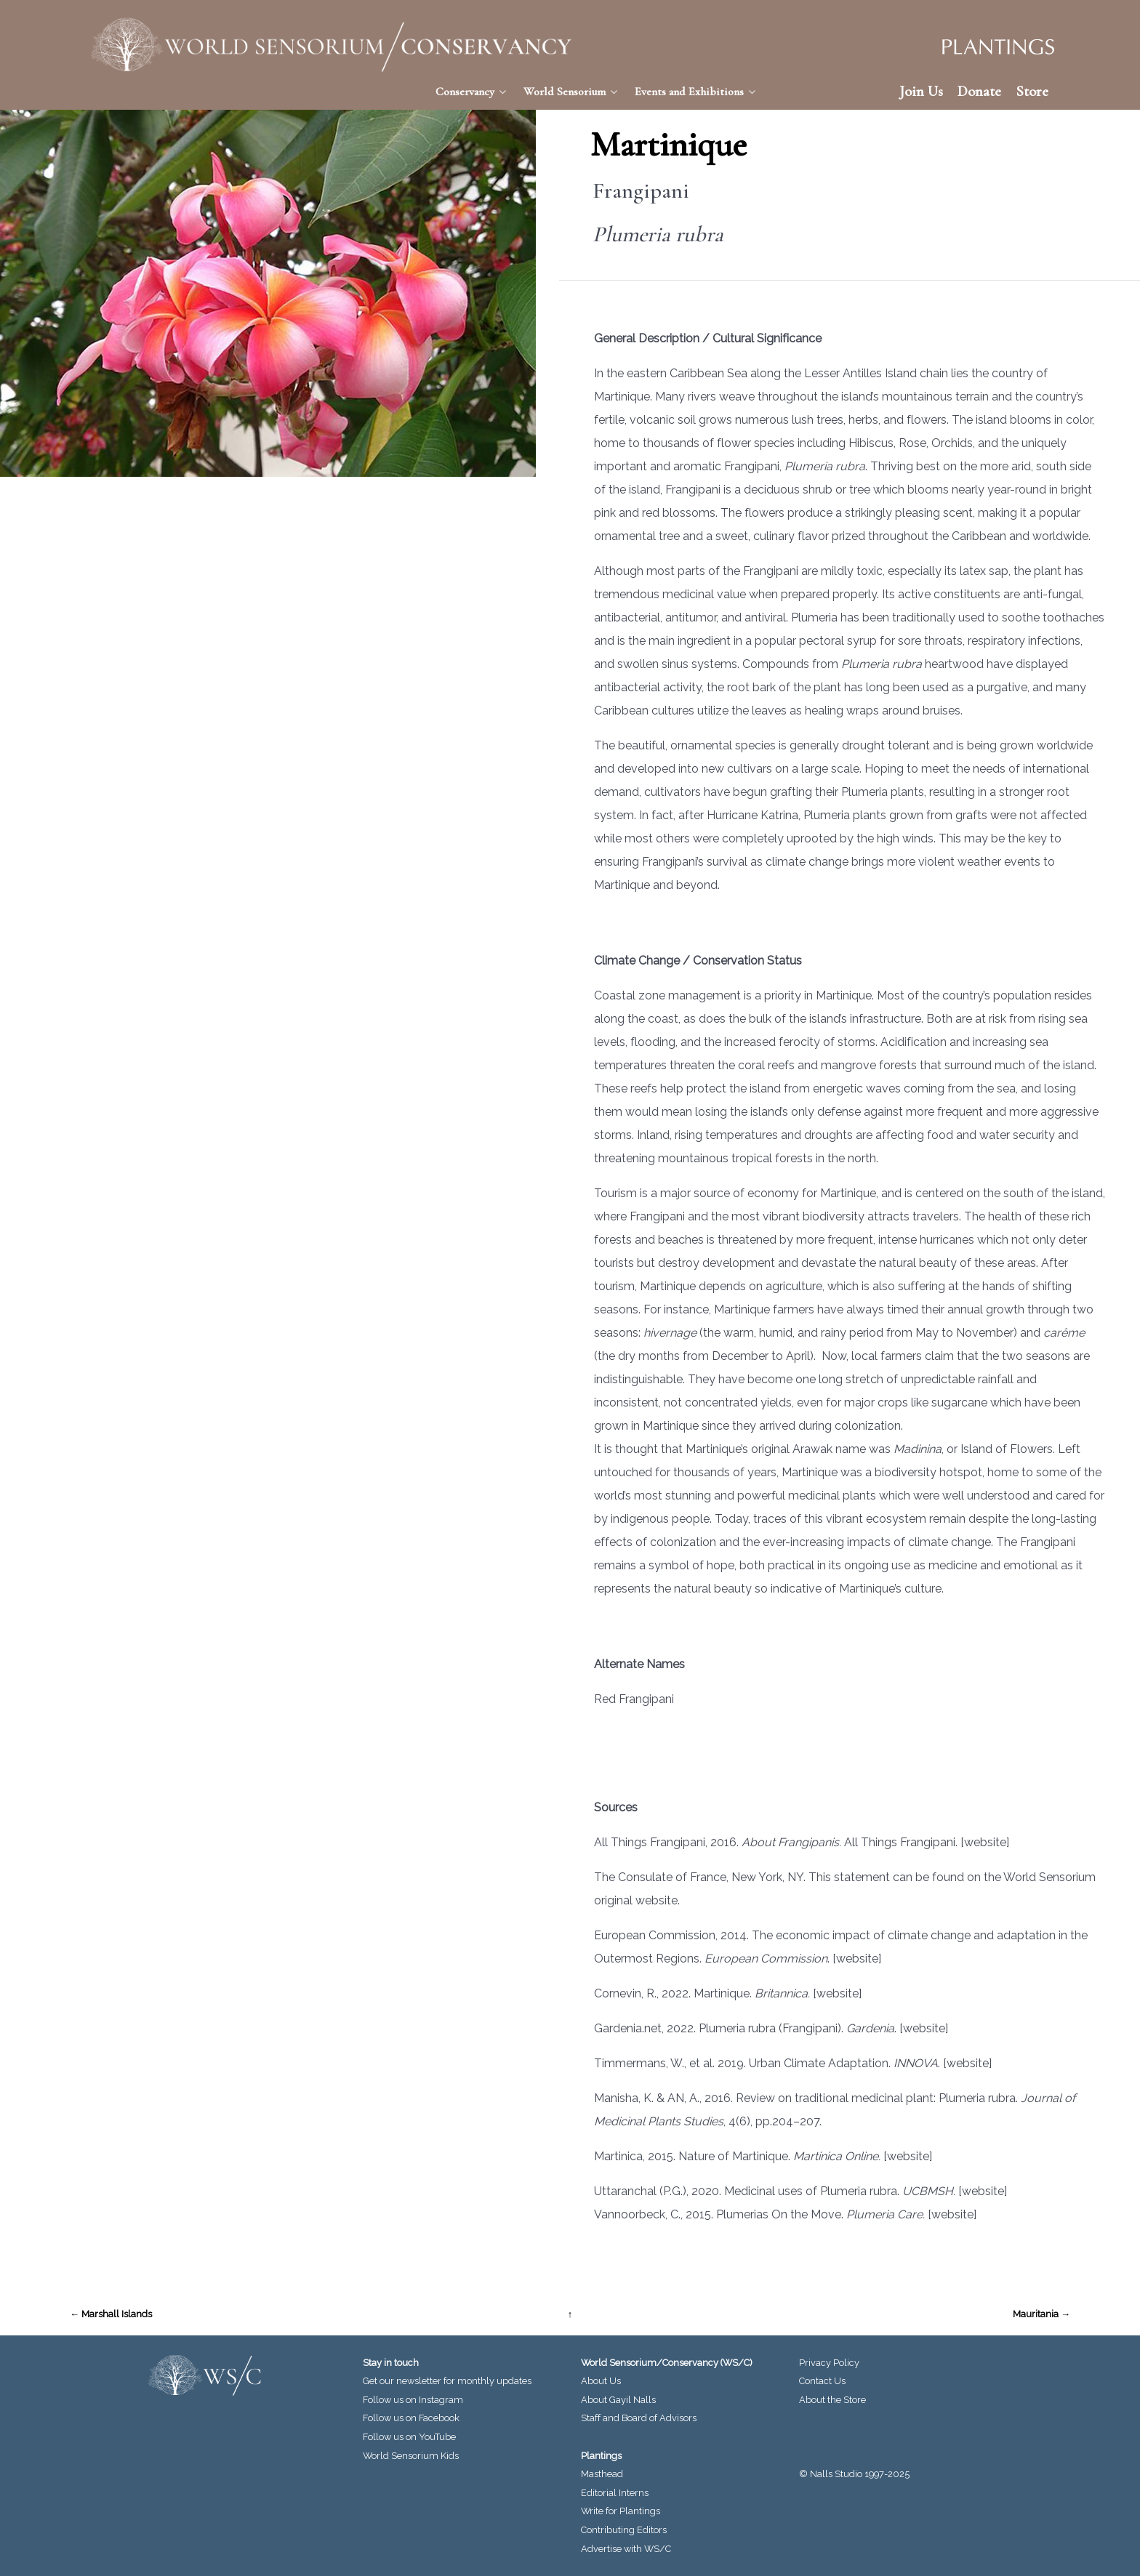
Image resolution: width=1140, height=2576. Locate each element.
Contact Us (822, 2380)
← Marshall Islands (111, 2314)
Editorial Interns (615, 2492)
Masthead (602, 2473)
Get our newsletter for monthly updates (447, 2380)
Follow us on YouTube (409, 2436)
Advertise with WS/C (626, 2548)
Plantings (601, 2455)
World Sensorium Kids (411, 2455)
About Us (601, 2380)
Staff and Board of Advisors (639, 2417)
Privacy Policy (829, 2362)
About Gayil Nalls (618, 2399)
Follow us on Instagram (413, 2399)
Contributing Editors (624, 2529)
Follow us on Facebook (411, 2417)
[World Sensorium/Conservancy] (331, 44)
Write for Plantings (620, 2510)
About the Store (832, 2399)
